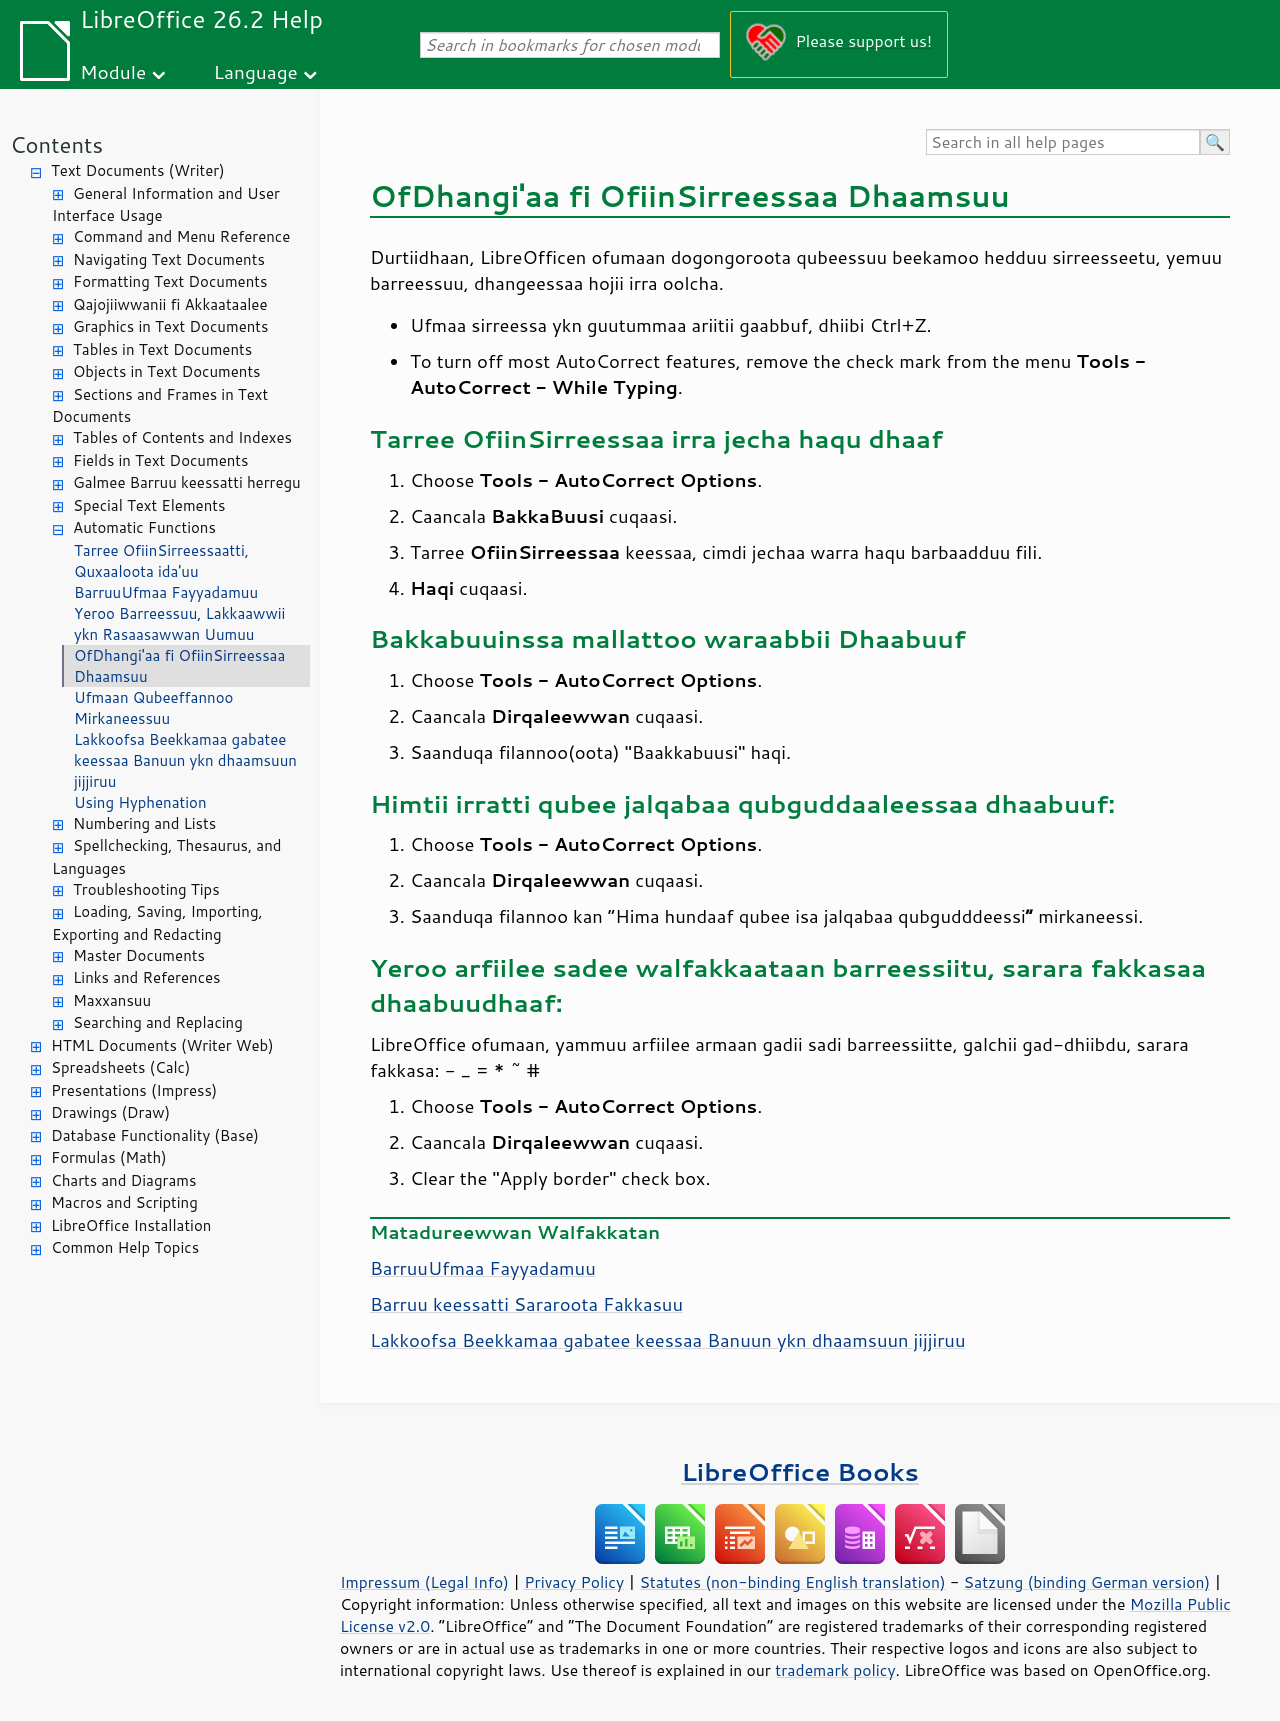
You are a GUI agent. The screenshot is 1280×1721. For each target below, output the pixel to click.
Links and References (146, 977)
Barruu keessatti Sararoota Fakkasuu (526, 1304)
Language (256, 71)
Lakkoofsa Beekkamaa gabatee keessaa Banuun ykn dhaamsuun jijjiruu (185, 760)
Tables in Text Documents (162, 349)
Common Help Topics (125, 1247)
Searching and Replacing (158, 1022)
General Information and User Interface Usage (166, 205)
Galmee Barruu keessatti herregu (187, 482)
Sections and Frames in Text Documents (160, 406)
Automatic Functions (144, 527)
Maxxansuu (112, 1000)
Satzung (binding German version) (1087, 1582)
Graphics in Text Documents (170, 326)
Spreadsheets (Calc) (120, 1067)
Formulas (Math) (109, 1157)
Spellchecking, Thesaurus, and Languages (166, 857)
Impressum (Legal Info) (424, 1582)
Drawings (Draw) (110, 1112)
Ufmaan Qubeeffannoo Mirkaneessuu (153, 708)
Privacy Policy (574, 1582)
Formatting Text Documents (170, 281)
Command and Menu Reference (181, 236)
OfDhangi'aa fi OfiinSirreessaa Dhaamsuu (179, 666)
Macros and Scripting (124, 1202)
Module (113, 71)
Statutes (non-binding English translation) (792, 1582)
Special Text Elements (149, 505)
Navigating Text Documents (169, 259)
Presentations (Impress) (134, 1090)
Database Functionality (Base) (155, 1135)
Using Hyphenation (140, 802)
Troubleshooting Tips (146, 889)
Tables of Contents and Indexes (182, 437)
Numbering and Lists (144, 823)
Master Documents (139, 955)
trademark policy (835, 1670)
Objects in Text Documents (167, 371)
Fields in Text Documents (160, 460)
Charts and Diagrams (123, 1180)
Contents (56, 144)
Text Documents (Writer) (138, 170)
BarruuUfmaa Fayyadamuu (166, 592)
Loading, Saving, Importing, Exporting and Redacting (157, 923)
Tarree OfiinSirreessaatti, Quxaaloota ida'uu (161, 561)
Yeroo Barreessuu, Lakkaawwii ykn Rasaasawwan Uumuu (179, 624)
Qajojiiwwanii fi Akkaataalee (170, 304)
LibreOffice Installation (131, 1225)
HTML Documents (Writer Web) (162, 1045)
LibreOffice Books (800, 1471)
